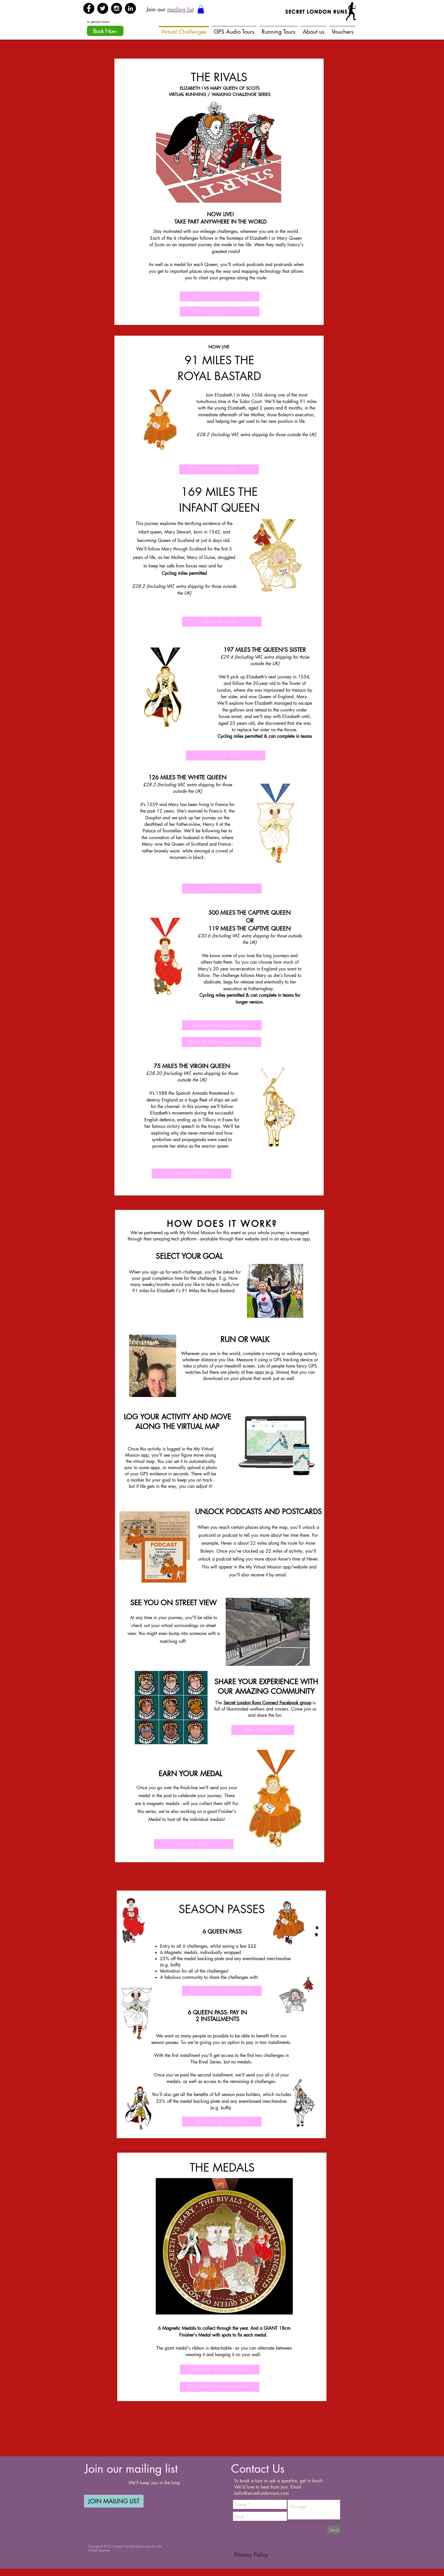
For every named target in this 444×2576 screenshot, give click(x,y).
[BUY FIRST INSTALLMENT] (222, 2122)
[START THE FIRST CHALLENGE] (219, 296)
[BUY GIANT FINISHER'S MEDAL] (219, 2387)
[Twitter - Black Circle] (102, 8)
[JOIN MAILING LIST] (114, 2501)
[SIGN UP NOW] (219, 469)
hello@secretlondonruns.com (261, 2493)
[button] (200, 9)
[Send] (333, 2529)
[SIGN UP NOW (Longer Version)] (221, 1042)
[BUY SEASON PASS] (219, 311)
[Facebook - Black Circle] (88, 8)
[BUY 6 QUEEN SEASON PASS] (222, 1991)
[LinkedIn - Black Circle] (130, 8)
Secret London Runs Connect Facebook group (267, 1703)
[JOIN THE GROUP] (262, 1730)
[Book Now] (105, 31)
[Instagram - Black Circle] (116, 8)
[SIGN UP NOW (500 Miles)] (222, 1025)
